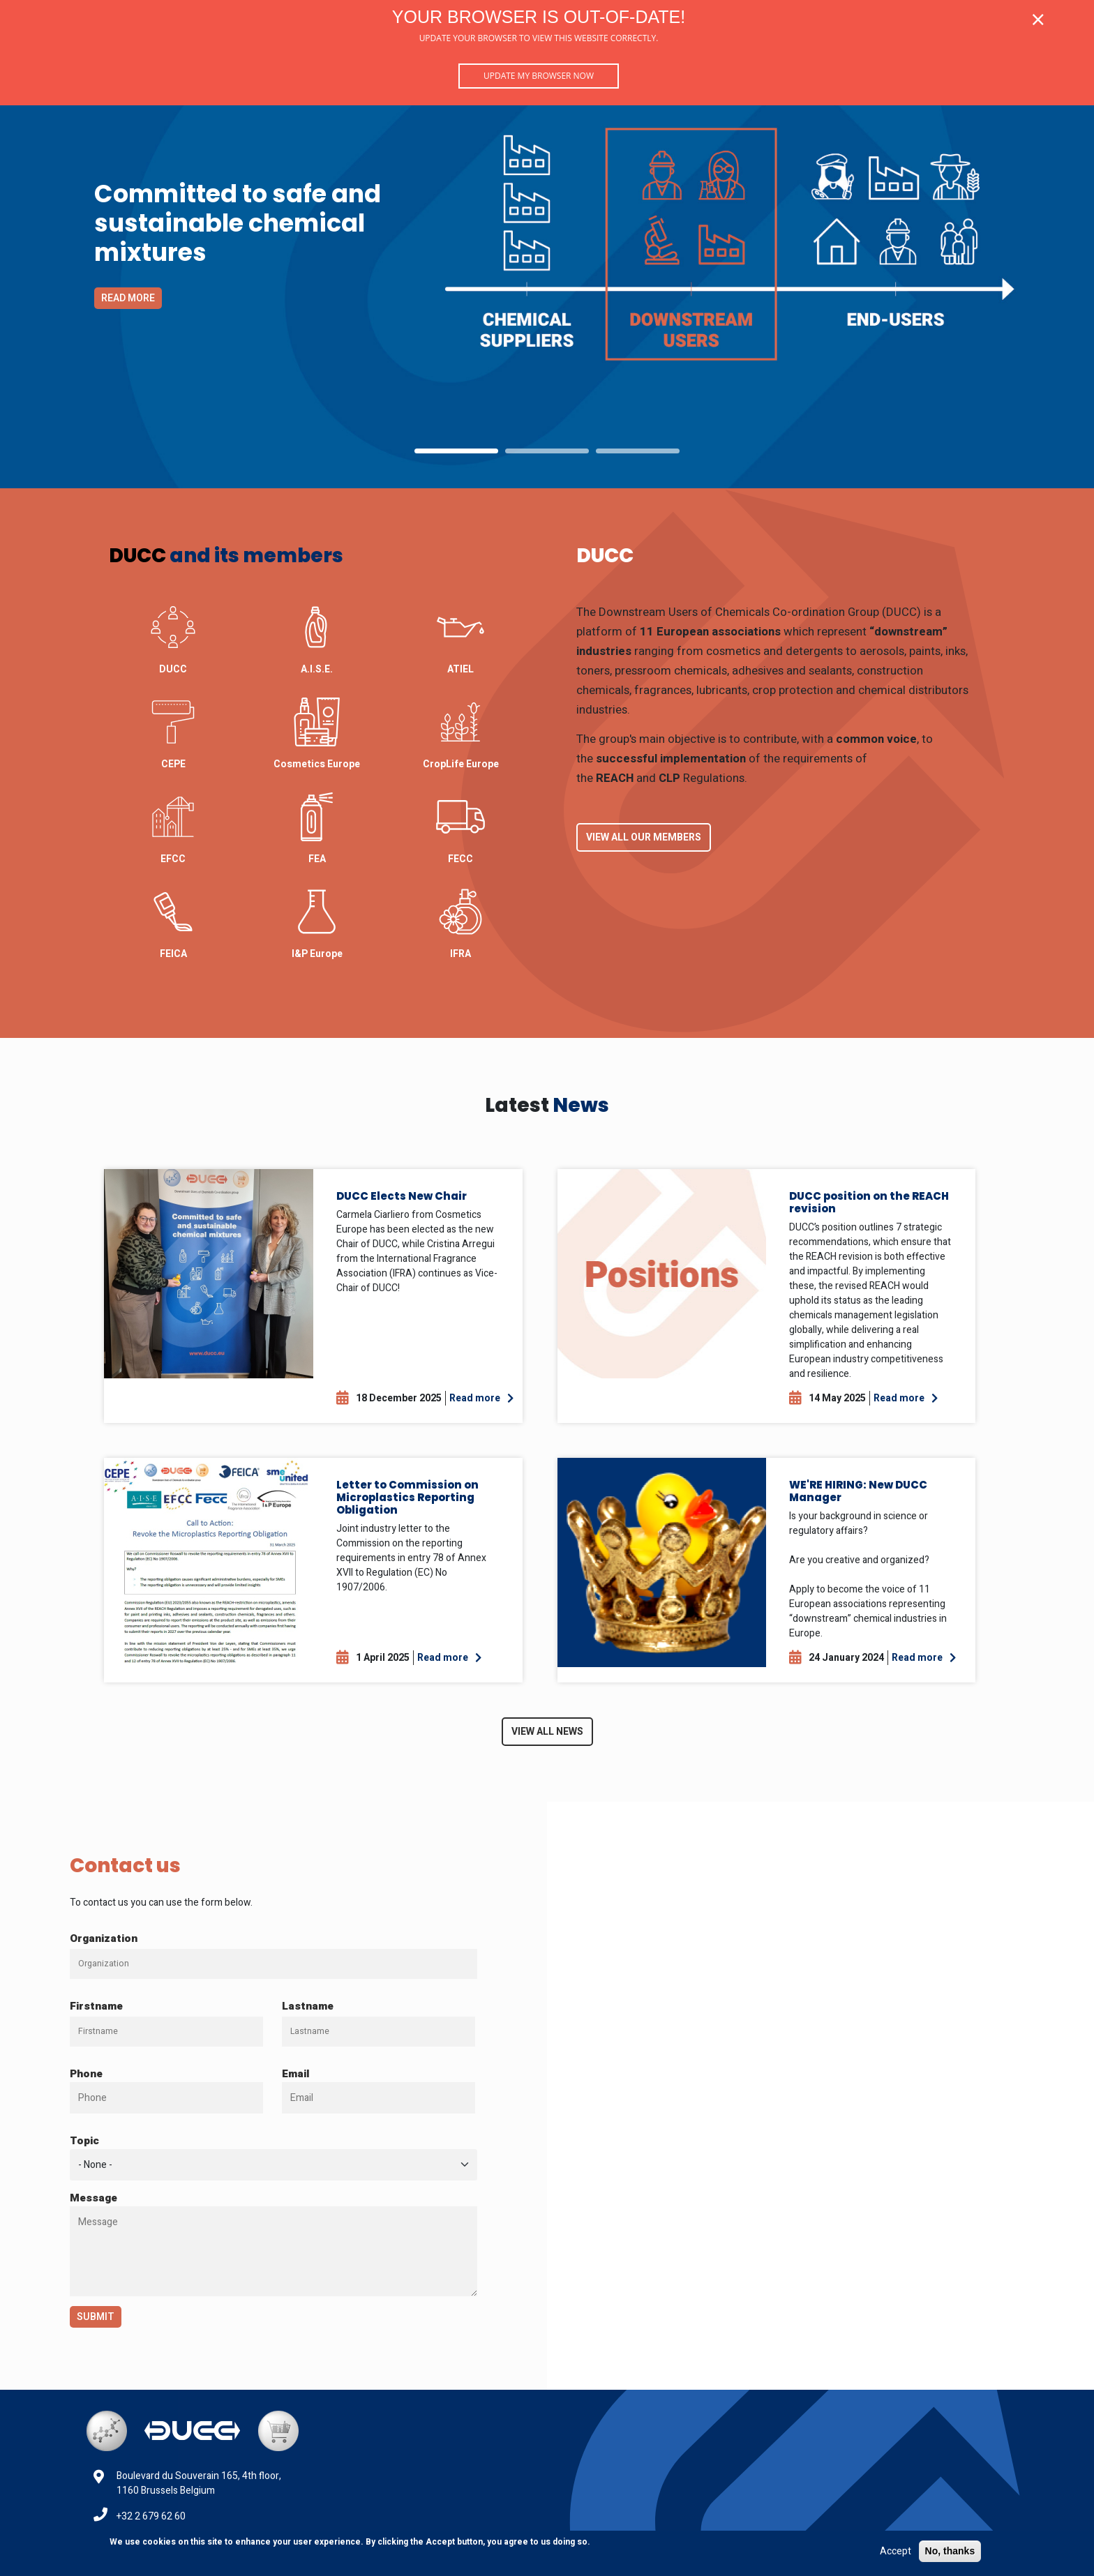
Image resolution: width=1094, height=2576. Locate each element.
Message (93, 2198)
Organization (103, 1938)
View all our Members (643, 837)
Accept (895, 2551)
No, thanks (950, 2550)
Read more (128, 298)
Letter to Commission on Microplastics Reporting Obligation (407, 1497)
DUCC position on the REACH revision (869, 1202)
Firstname (96, 2006)
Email (296, 2073)
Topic (84, 2140)
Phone (86, 2073)
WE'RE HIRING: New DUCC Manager (858, 1491)
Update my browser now (539, 76)
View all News (547, 1731)
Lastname (308, 2006)
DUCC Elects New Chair (401, 1196)
